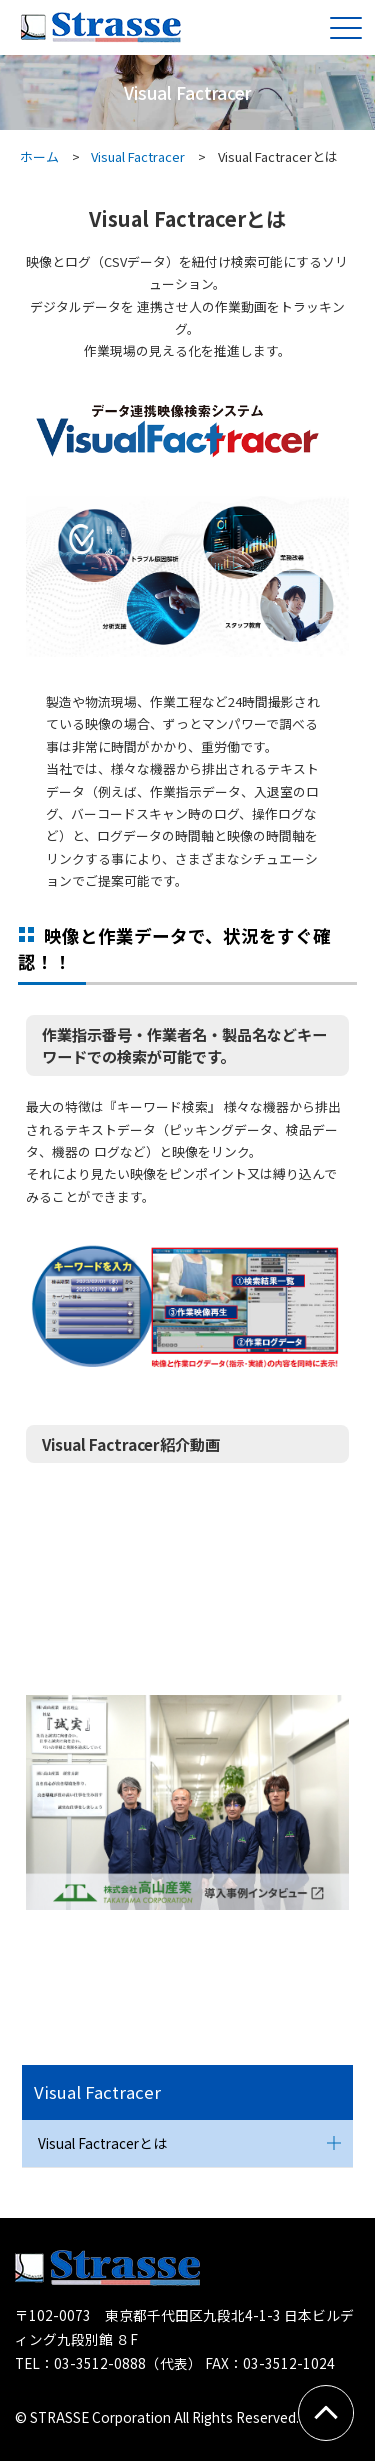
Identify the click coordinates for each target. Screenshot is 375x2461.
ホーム (39, 156)
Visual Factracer (138, 156)
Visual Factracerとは (102, 2143)
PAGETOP (331, 2410)
